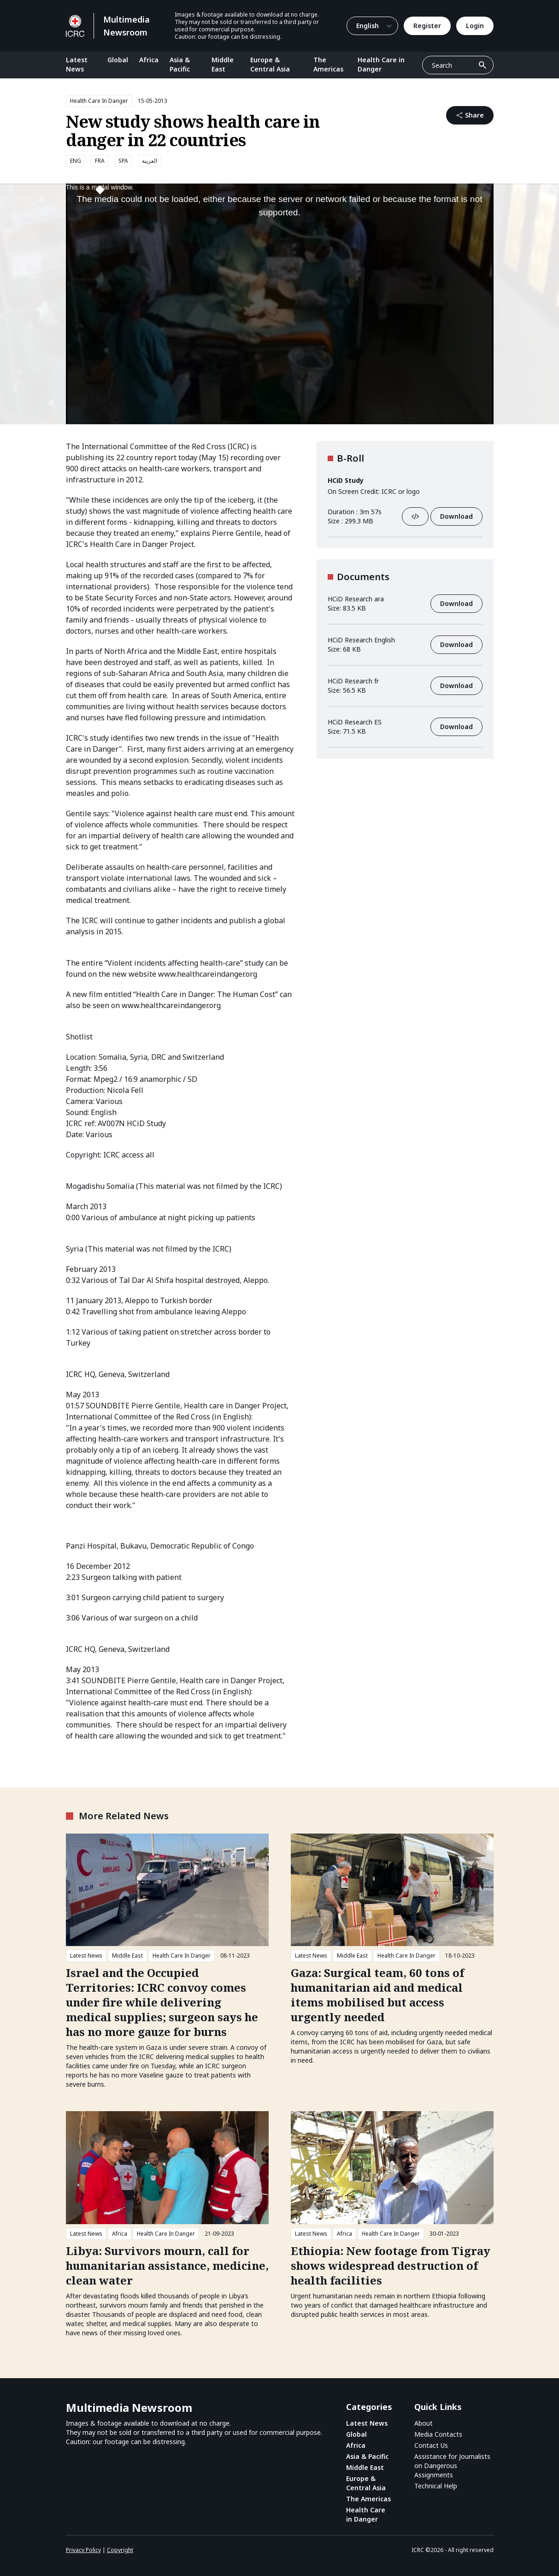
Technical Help (435, 2485)
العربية (149, 161)
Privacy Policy (83, 2550)
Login (475, 25)
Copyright (120, 2550)
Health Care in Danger (381, 64)
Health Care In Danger (99, 101)
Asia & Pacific (180, 64)
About (423, 2423)
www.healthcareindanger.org (207, 974)
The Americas (328, 64)
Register (427, 25)
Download (456, 516)
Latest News (77, 64)
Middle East (223, 64)
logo (413, 491)
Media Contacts (438, 2434)
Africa (149, 59)
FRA (100, 161)
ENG (75, 161)
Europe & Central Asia (270, 64)
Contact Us (431, 2445)
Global (117, 59)
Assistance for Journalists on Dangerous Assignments (452, 2465)
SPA (123, 161)
